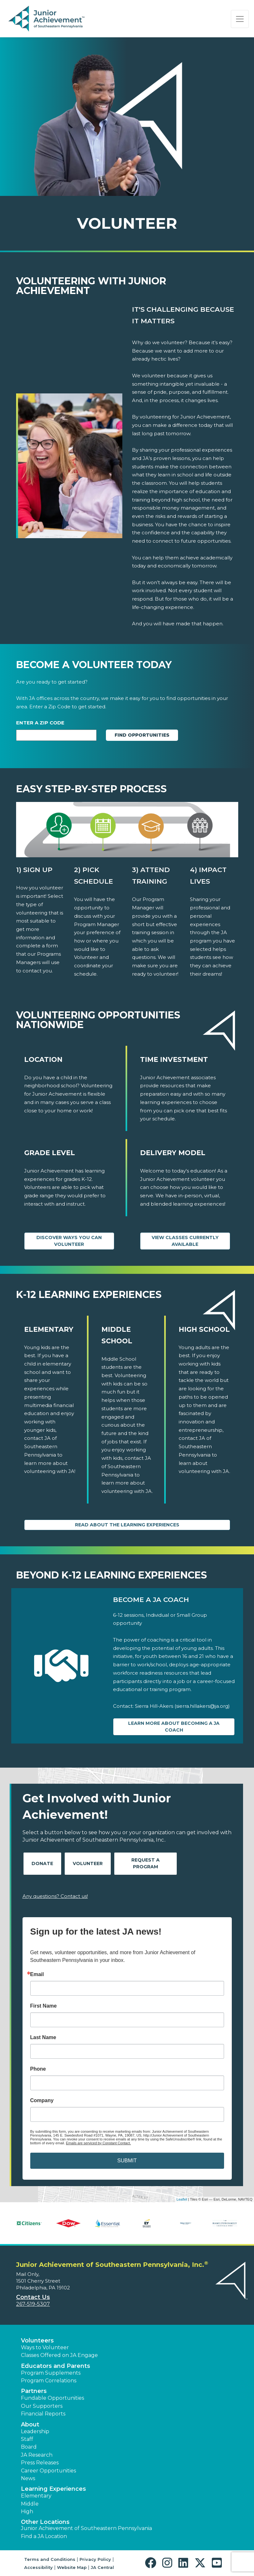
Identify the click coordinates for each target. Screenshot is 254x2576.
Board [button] (29, 2447)
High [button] (27, 2511)
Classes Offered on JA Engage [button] (59, 2355)
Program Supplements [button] (50, 2373)
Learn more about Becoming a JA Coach (174, 1726)
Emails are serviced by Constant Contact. (98, 2143)
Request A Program (145, 1863)
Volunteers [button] (37, 2340)
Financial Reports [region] (43, 2414)
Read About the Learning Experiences (127, 1525)
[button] (152, 2563)
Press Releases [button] (40, 2463)
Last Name (43, 2037)
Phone (38, 2069)
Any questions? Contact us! (55, 1896)
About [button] (30, 2424)
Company (42, 2100)
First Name (43, 2006)
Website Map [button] (72, 2567)
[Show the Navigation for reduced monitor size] (240, 19)
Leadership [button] (35, 2431)
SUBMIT (126, 2160)
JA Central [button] (102, 2567)
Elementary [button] (36, 2496)
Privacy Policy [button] (95, 2559)
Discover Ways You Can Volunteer (69, 1241)
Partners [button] (34, 2391)
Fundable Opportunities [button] (52, 2398)
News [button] (28, 2478)
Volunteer (88, 1863)
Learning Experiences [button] (53, 2489)
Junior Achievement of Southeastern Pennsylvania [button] (86, 2528)
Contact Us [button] (33, 2297)
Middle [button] (30, 2504)
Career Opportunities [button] (48, 2471)
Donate (42, 1863)
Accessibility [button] (38, 2567)
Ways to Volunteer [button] (45, 2347)
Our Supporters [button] (41, 2406)
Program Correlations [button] (48, 2381)
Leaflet (181, 2199)
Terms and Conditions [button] (49, 2559)
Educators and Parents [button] (55, 2366)
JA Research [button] (36, 2455)
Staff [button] (27, 2439)
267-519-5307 (33, 2304)
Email (37, 1974)
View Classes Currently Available (185, 1241)
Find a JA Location (44, 2536)
